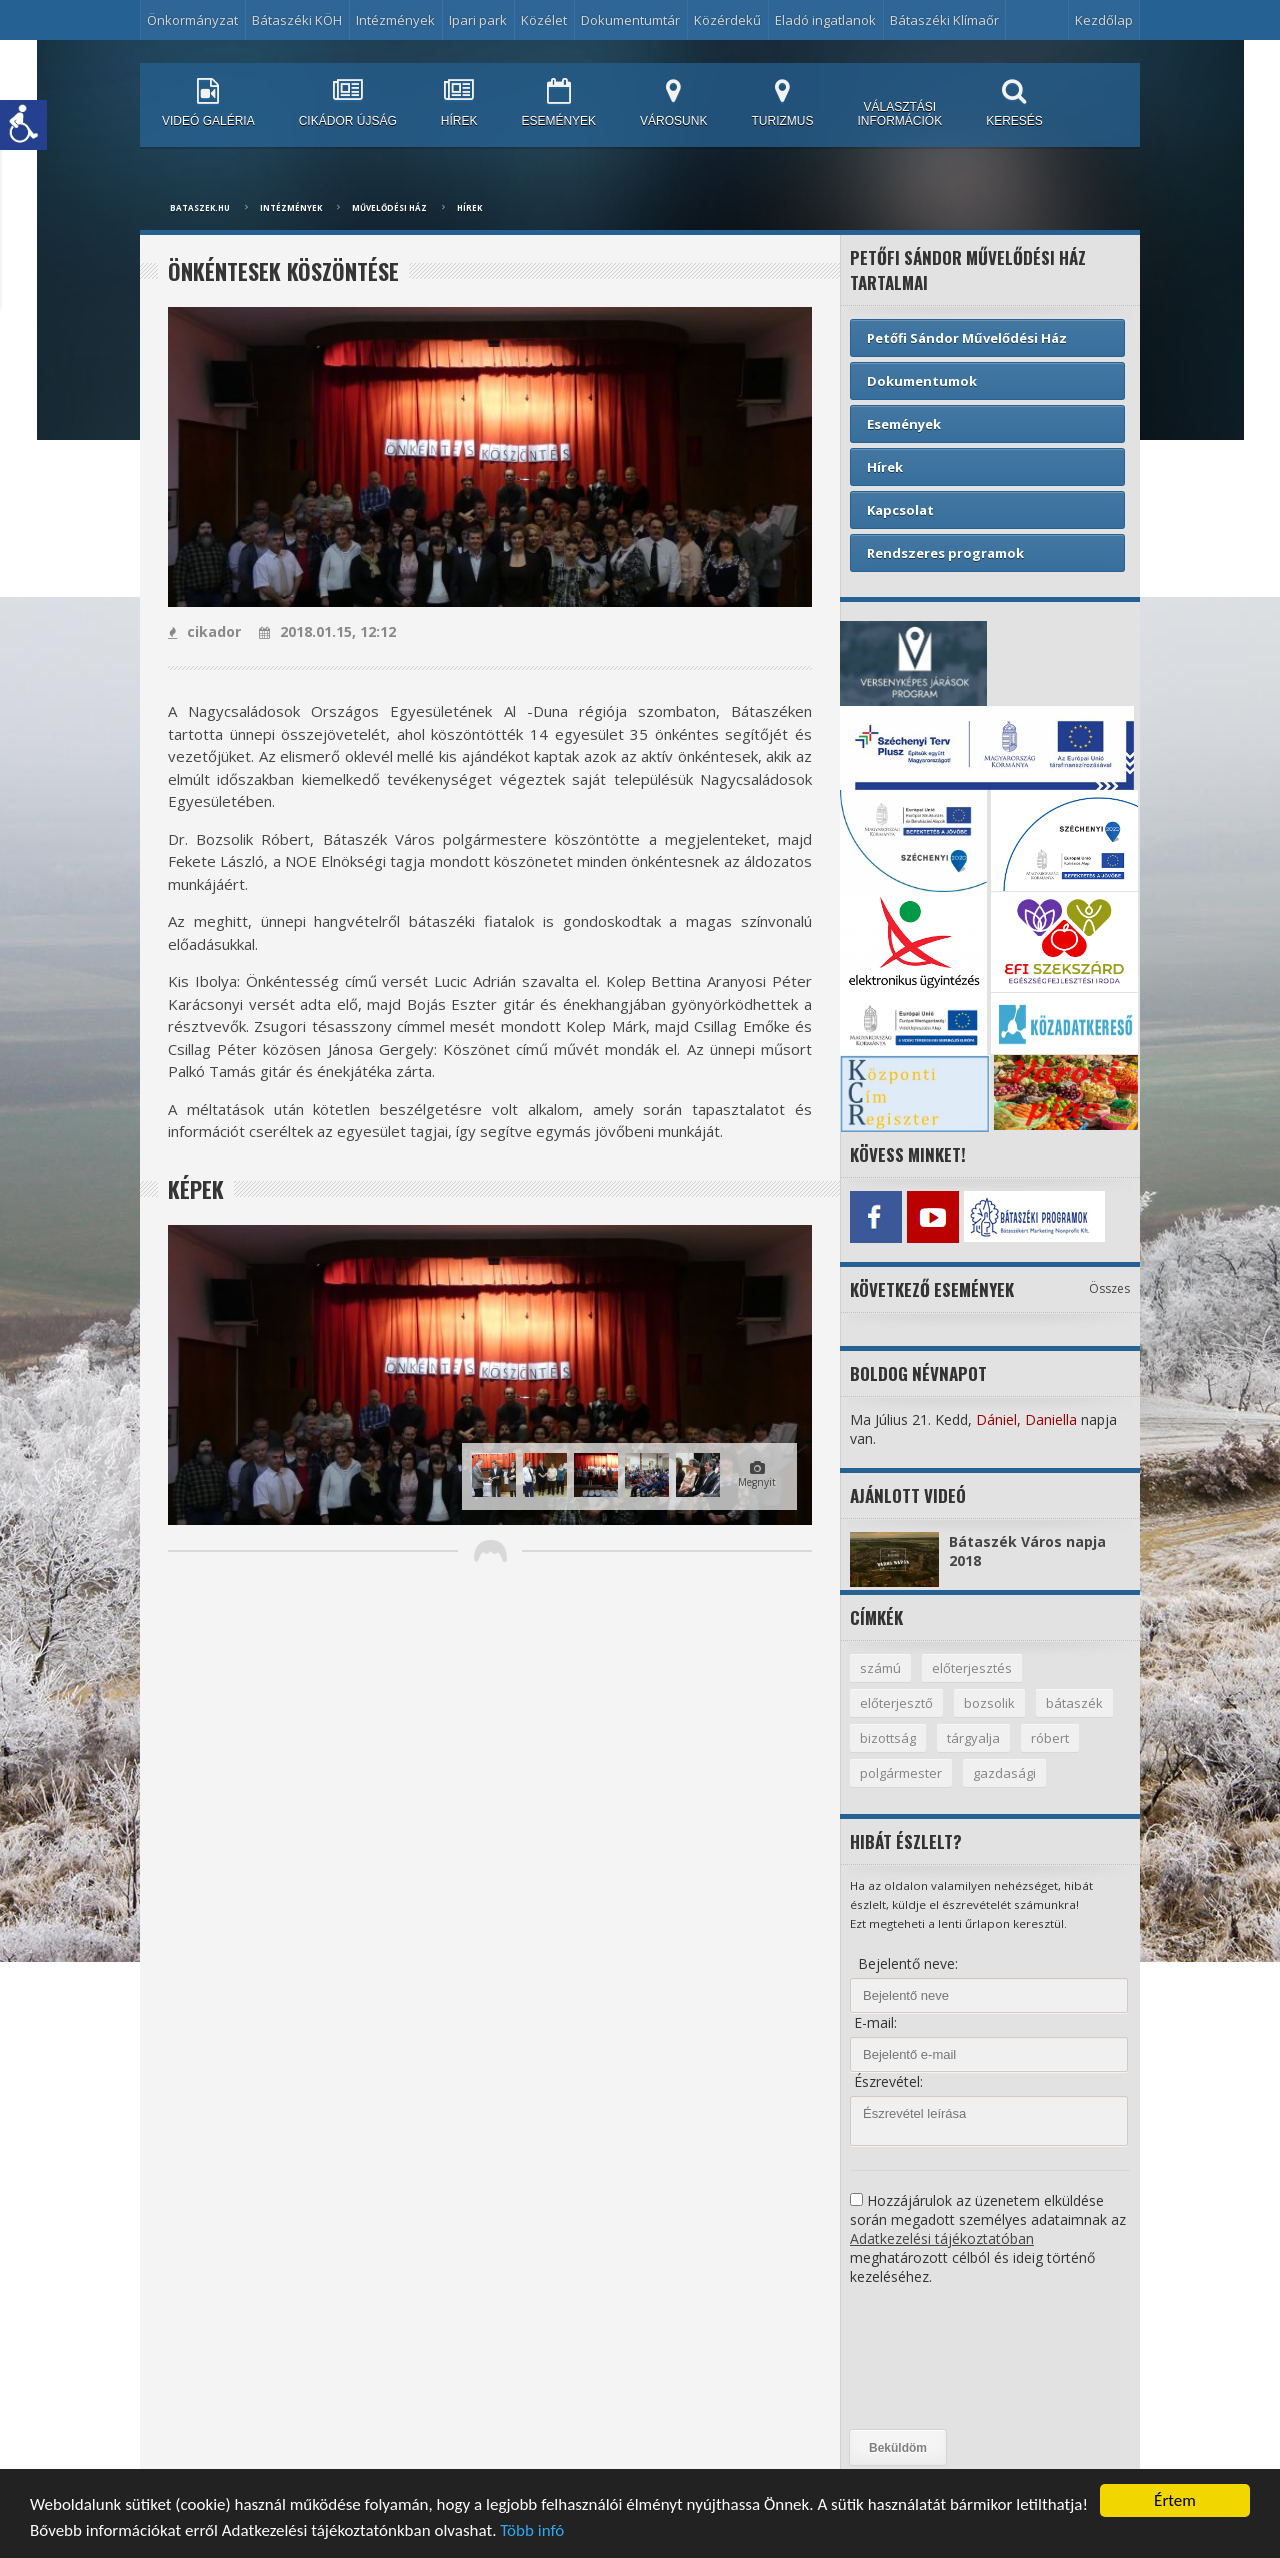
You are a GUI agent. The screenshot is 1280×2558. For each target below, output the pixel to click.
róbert (1050, 1738)
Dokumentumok (922, 381)
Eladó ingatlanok (825, 20)
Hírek (469, 207)
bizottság (888, 1738)
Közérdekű (727, 20)
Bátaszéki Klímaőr (944, 20)
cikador (204, 631)
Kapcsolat (900, 510)
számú (880, 1668)
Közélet (544, 20)
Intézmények (395, 20)
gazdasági (1004, 1773)
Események (904, 424)
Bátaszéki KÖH (297, 20)
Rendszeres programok (945, 553)
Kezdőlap (1104, 20)
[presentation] (932, 2358)
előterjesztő (896, 1703)
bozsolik (989, 1703)
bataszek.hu (200, 207)
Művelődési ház (389, 207)
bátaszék (1074, 1703)
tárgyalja (973, 1738)
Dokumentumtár (630, 20)
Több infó (532, 2530)
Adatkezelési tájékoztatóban (942, 2238)
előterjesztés (972, 1668)
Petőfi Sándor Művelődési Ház (967, 338)
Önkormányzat (192, 20)
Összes (1109, 1288)
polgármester (901, 1773)
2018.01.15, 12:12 (327, 631)
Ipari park (478, 20)
